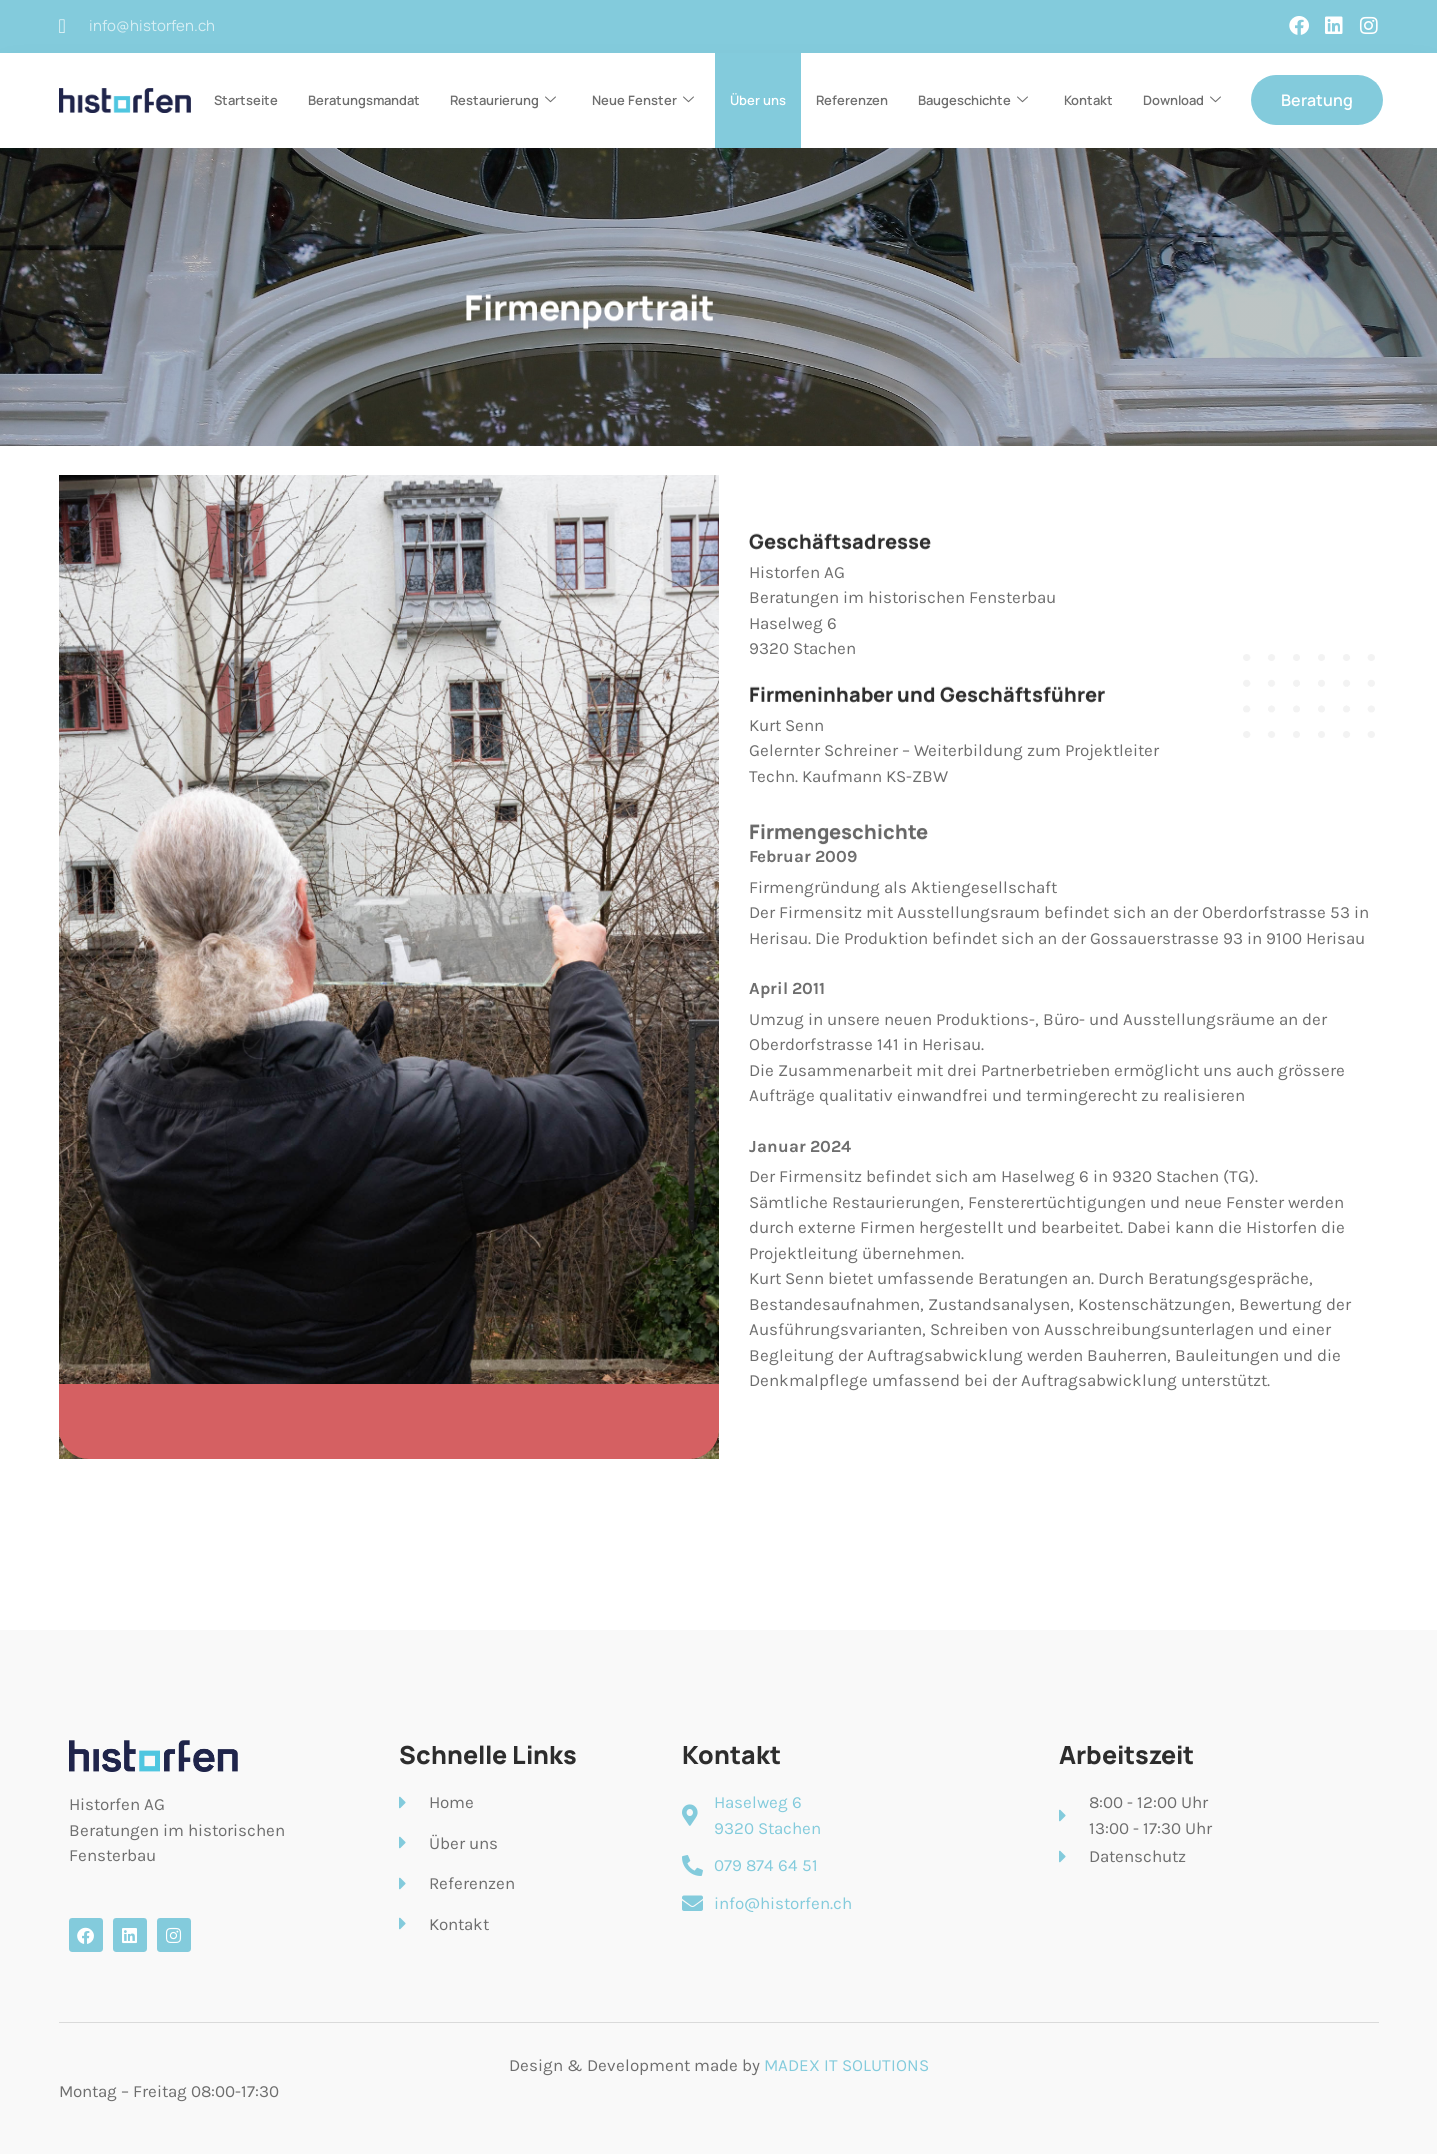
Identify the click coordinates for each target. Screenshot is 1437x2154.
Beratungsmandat (364, 100)
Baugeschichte (973, 100)
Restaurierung (503, 100)
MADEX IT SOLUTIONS (846, 2065)
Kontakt (1088, 100)
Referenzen (852, 100)
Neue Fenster (643, 100)
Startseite (246, 100)
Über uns (758, 100)
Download (1182, 100)
